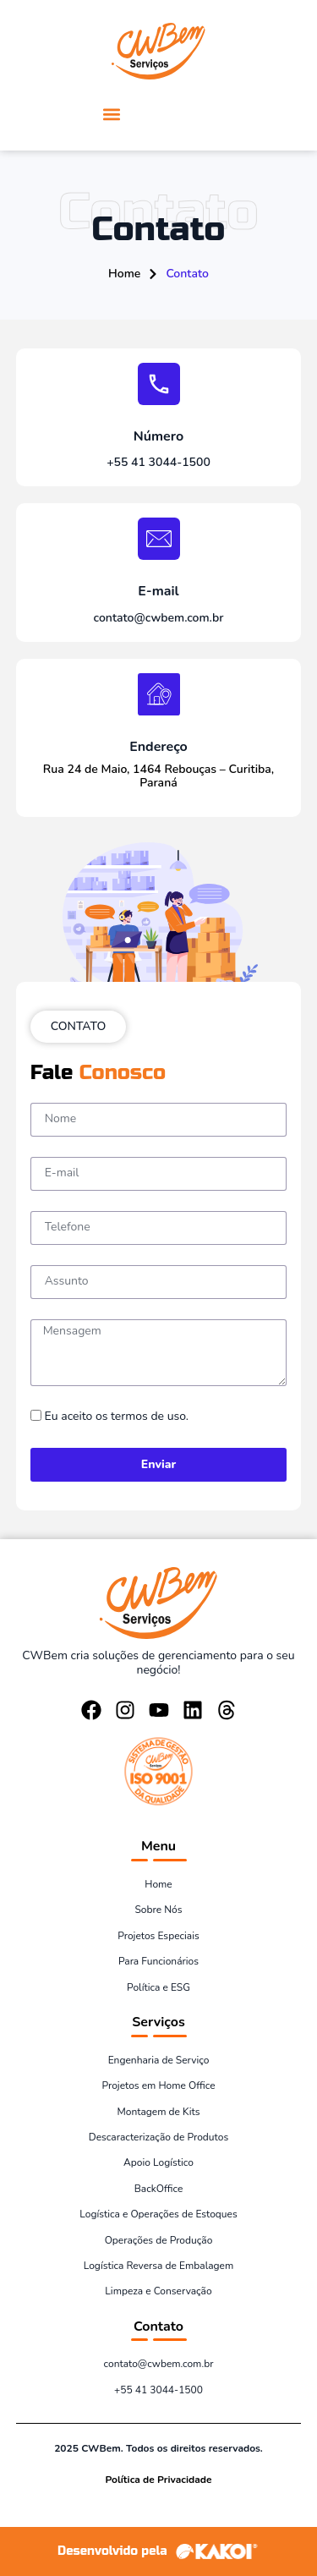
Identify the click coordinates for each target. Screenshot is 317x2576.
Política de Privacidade (159, 2479)
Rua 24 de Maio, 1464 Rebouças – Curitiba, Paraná (158, 776)
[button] (112, 114)
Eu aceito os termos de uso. (117, 1416)
